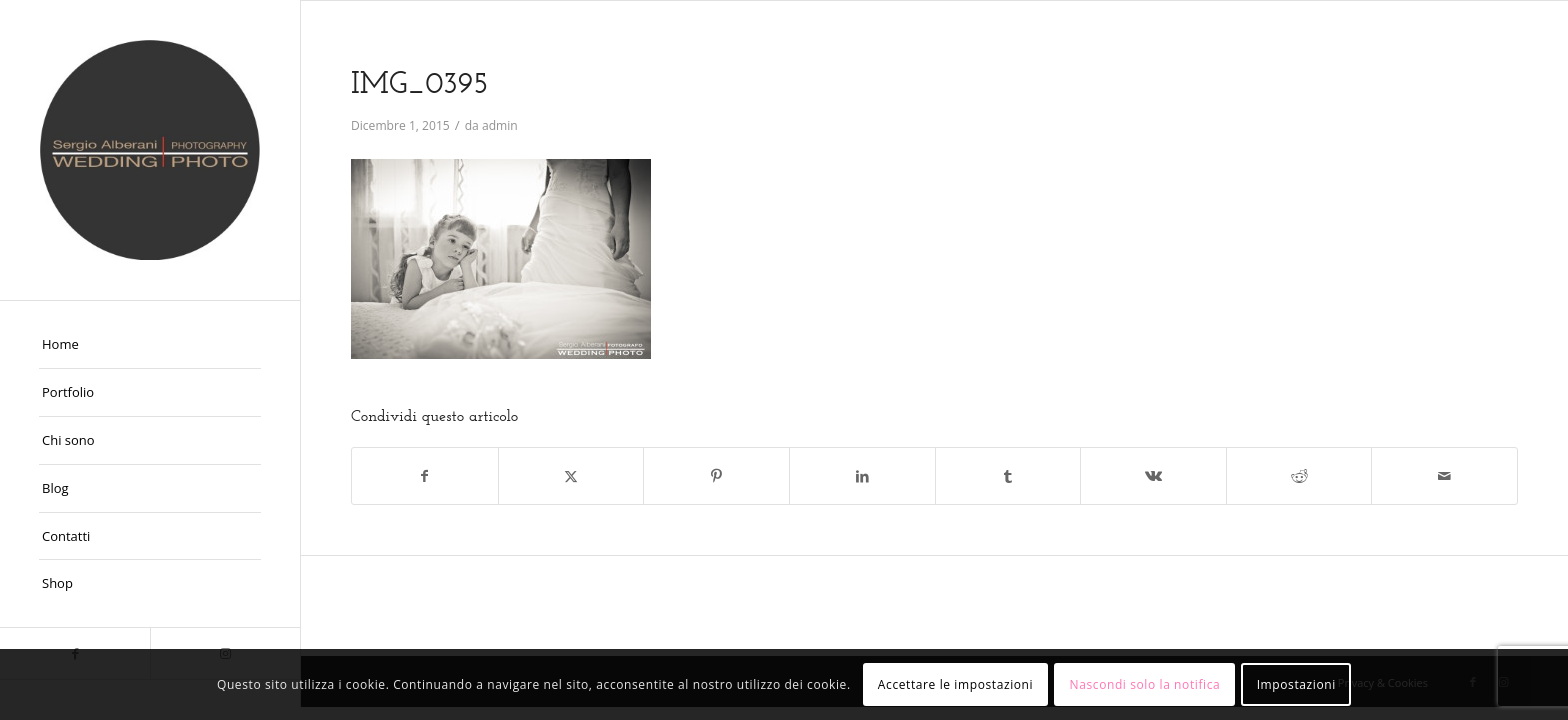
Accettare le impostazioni (955, 684)
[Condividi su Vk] (1153, 476)
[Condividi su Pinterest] (716, 476)
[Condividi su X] (571, 476)
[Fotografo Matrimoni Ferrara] (150, 150)
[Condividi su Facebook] (425, 476)
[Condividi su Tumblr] (1008, 476)
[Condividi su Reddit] (1299, 476)
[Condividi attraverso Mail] (1444, 476)
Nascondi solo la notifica (1145, 684)
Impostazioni (1296, 684)
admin (500, 125)
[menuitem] (150, 345)
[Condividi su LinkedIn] (862, 476)
